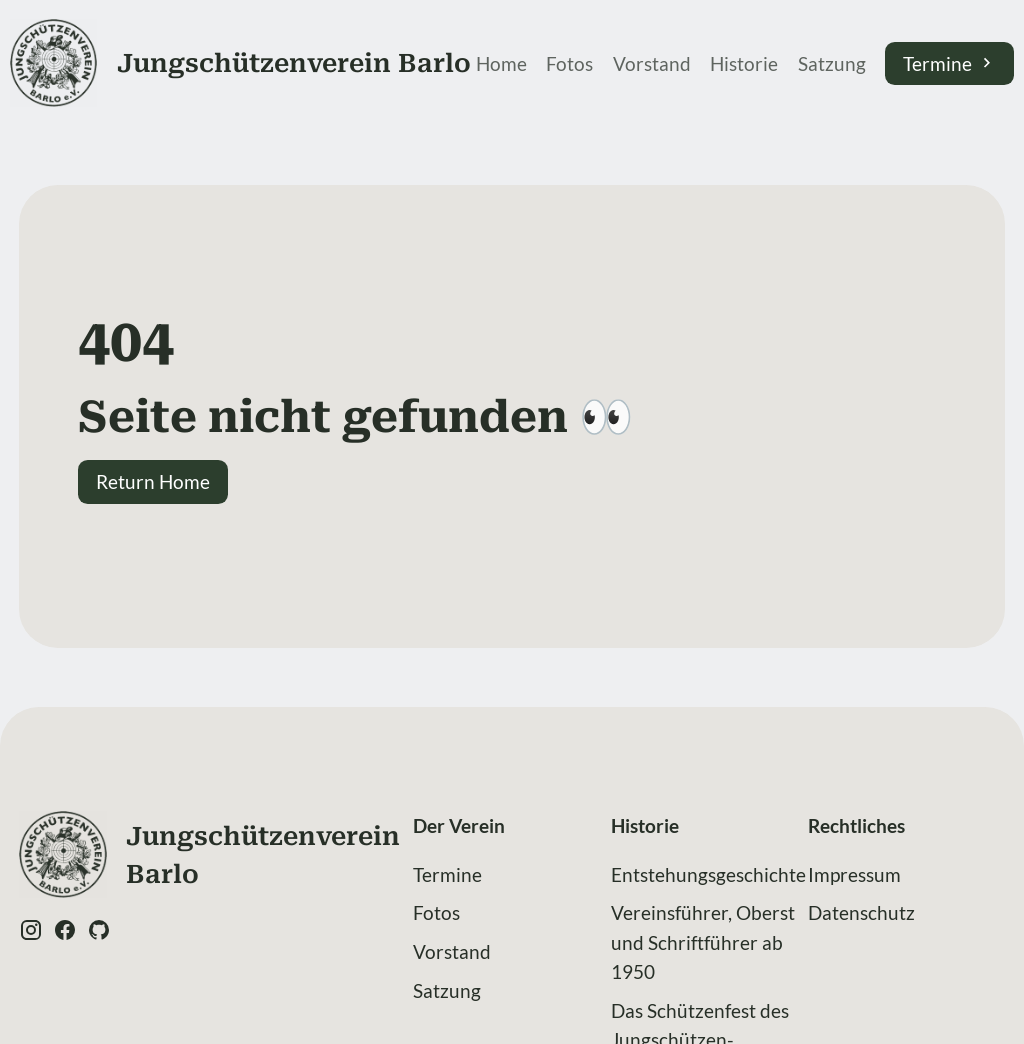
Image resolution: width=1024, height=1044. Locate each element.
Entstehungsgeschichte (708, 874)
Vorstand (652, 63)
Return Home (153, 481)
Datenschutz (861, 912)
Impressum (854, 874)
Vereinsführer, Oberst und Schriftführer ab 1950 (703, 941)
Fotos (569, 63)
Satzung (832, 63)
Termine (949, 63)
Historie (744, 63)
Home (501, 63)
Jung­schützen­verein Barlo (294, 63)
